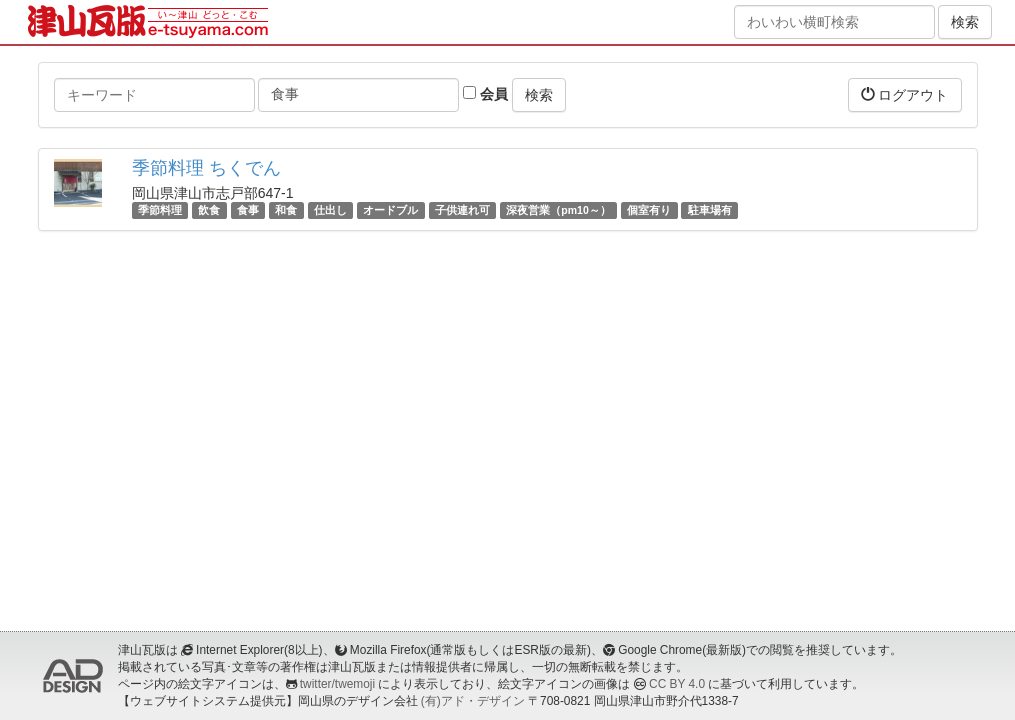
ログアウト (905, 94)
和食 (286, 210)
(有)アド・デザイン (473, 701)
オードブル (390, 210)
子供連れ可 (462, 210)
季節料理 (160, 210)
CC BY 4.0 (677, 684)
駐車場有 (710, 210)
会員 (485, 94)
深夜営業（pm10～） (558, 210)
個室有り (649, 210)
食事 (248, 210)
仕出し (330, 210)
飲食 (209, 210)
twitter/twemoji (337, 684)
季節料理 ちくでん (206, 168)
